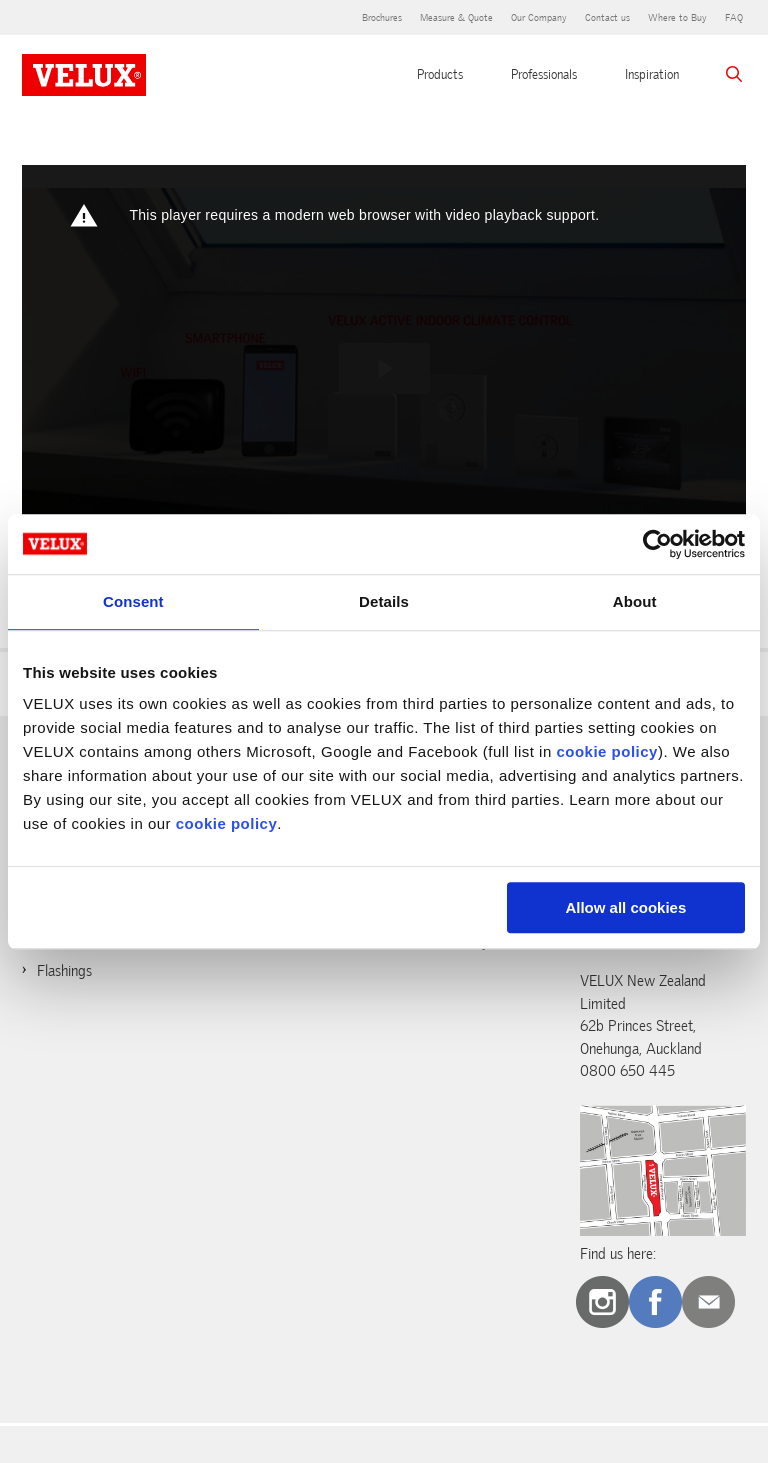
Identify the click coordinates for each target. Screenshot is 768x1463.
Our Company (539, 17)
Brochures (382, 17)
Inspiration (652, 74)
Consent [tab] (133, 601)
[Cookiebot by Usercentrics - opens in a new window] (657, 544)
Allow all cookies (625, 907)
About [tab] (635, 601)
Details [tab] (384, 601)
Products (440, 74)
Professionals (544, 74)
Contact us (607, 17)
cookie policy (607, 751)
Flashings (64, 971)
